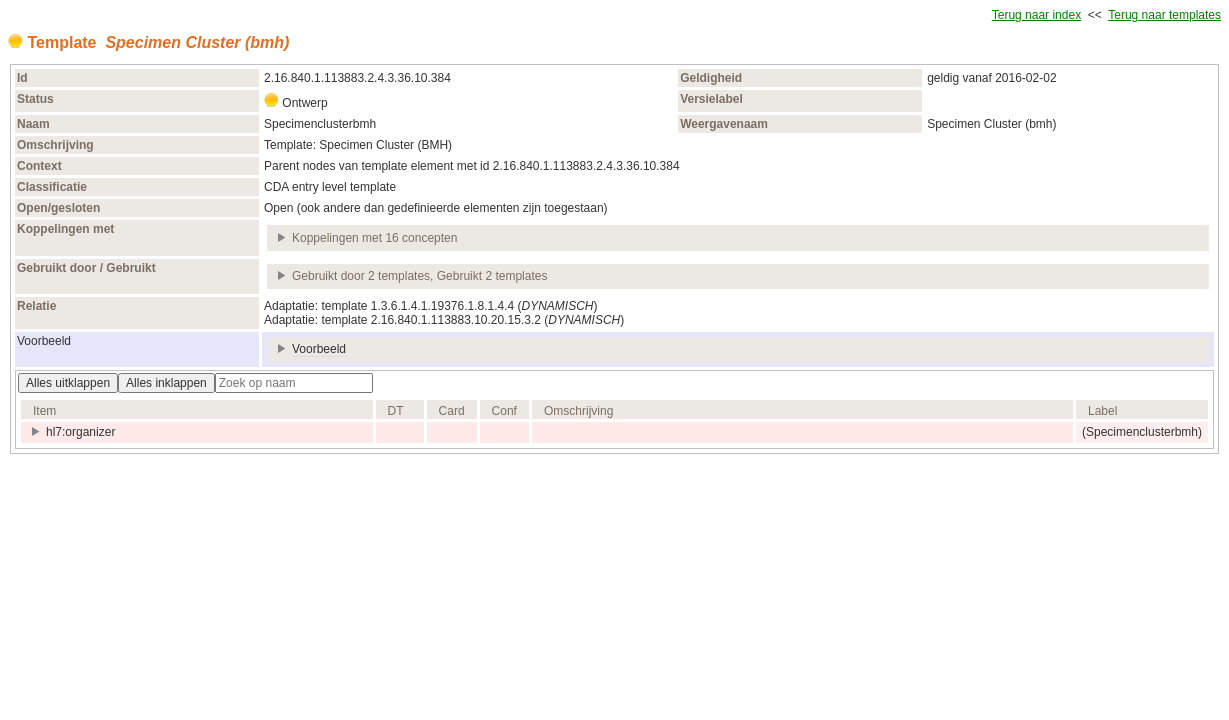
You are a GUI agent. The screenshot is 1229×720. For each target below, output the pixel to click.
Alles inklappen (166, 383)
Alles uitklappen (68, 383)
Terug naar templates (1164, 15)
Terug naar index (1036, 15)
